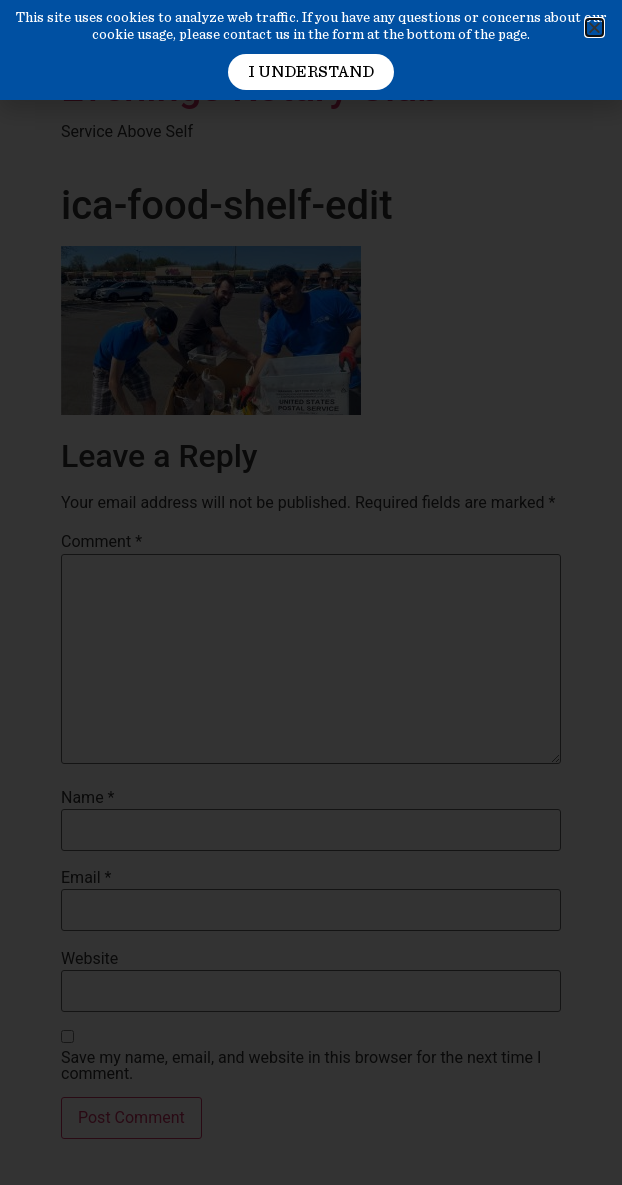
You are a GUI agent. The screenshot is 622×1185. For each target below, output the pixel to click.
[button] (594, 27)
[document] (311, 592)
